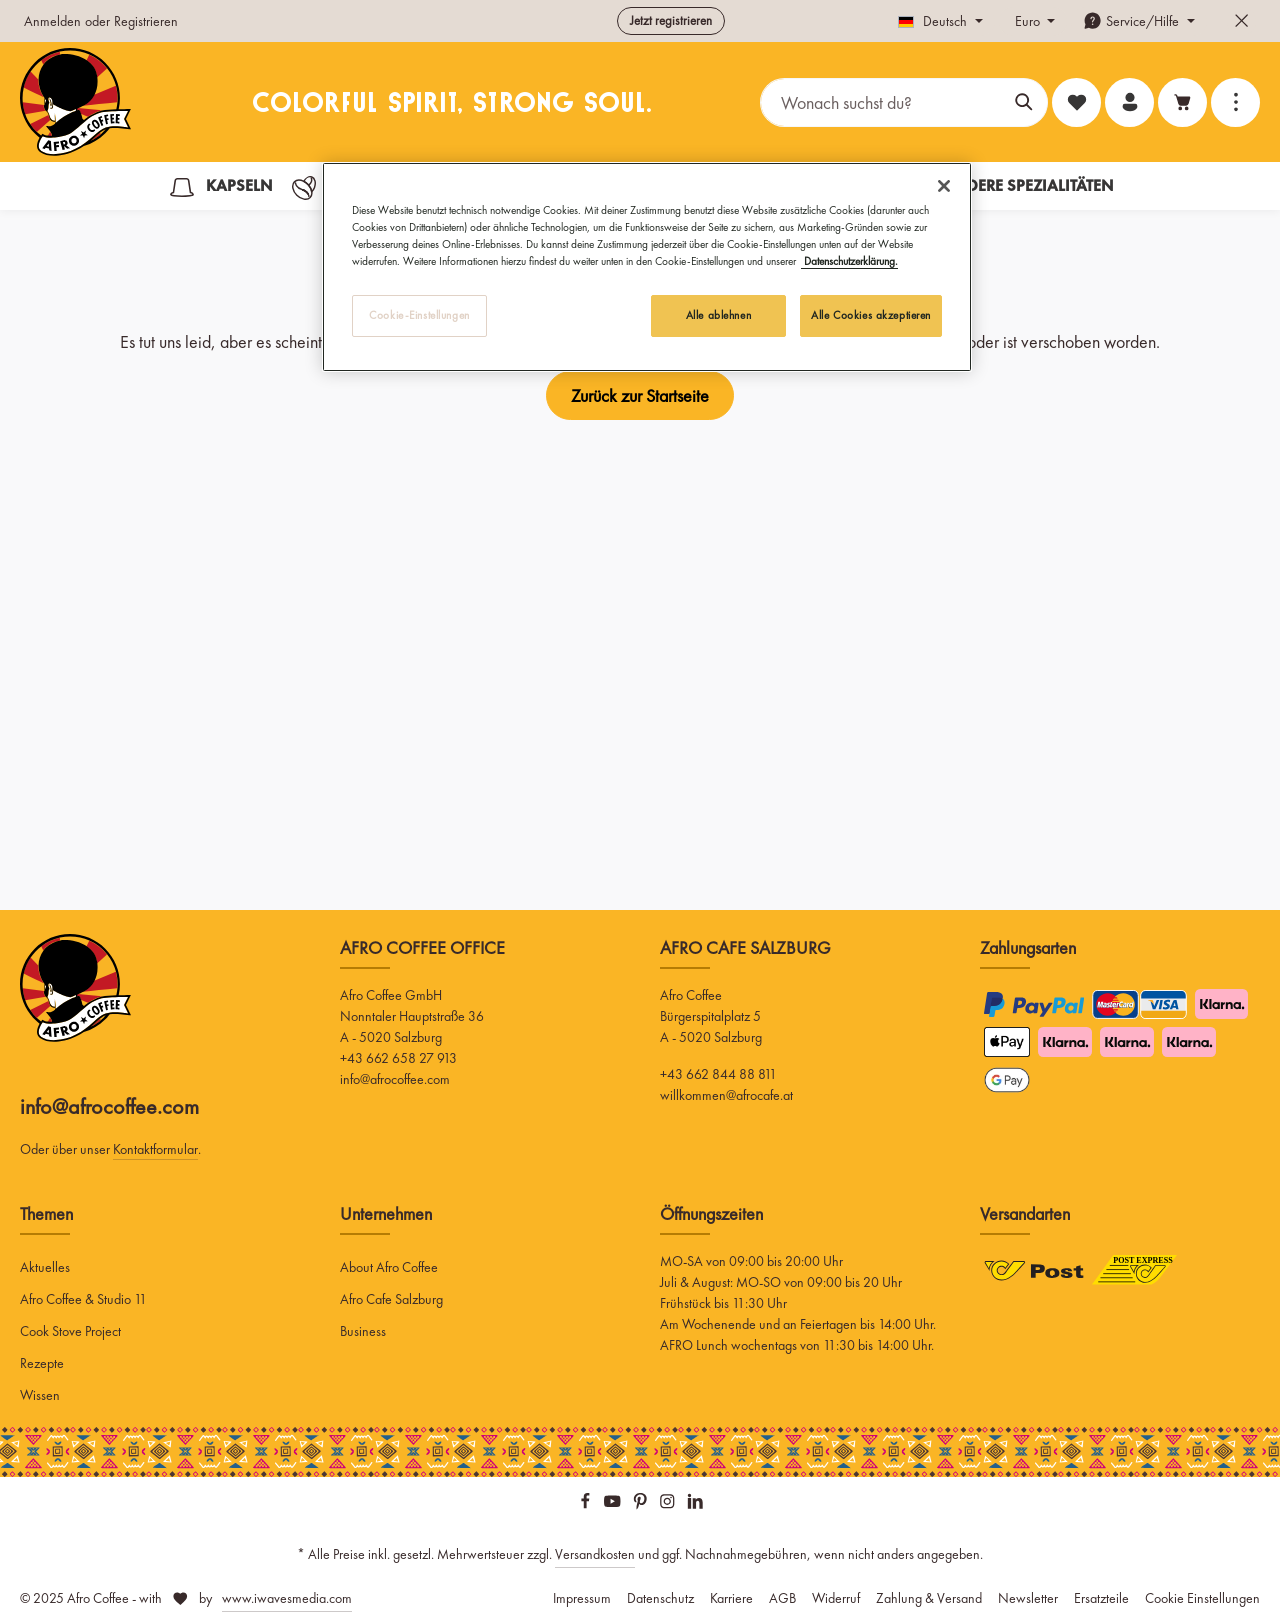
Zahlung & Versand (929, 1598)
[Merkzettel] (1076, 102)
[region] (647, 267)
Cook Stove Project (70, 1331)
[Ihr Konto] (1129, 102)
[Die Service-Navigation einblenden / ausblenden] (1139, 21)
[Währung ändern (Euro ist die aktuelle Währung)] (1033, 21)
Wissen (40, 1395)
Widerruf (836, 1598)
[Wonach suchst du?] (881, 102)
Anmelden (52, 21)
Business (363, 1331)
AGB (782, 1598)
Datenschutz (660, 1598)
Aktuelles (45, 1267)
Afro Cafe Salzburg (391, 1299)
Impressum (582, 1598)
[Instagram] (669, 1505)
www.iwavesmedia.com (287, 1598)
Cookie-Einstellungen (419, 315)
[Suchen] (1024, 102)
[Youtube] (614, 1505)
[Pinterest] (642, 1505)
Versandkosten (595, 1554)
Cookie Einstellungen (1202, 1598)
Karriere (731, 1598)
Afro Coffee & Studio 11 (83, 1299)
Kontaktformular (155, 1149)
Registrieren (146, 21)
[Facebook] (587, 1505)
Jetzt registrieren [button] (671, 20)
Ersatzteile (1101, 1598)
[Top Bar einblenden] (1235, 102)
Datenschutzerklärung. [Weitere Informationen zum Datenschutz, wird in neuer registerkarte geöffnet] (849, 261)
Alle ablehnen (718, 315)
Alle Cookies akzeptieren (871, 315)
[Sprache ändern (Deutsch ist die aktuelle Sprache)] (940, 21)
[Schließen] (944, 186)
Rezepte (42, 1363)
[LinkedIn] (695, 1505)
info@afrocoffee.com (109, 1106)
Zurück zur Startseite (640, 395)
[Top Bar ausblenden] (1241, 21)
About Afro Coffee (389, 1267)
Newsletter (1028, 1598)
